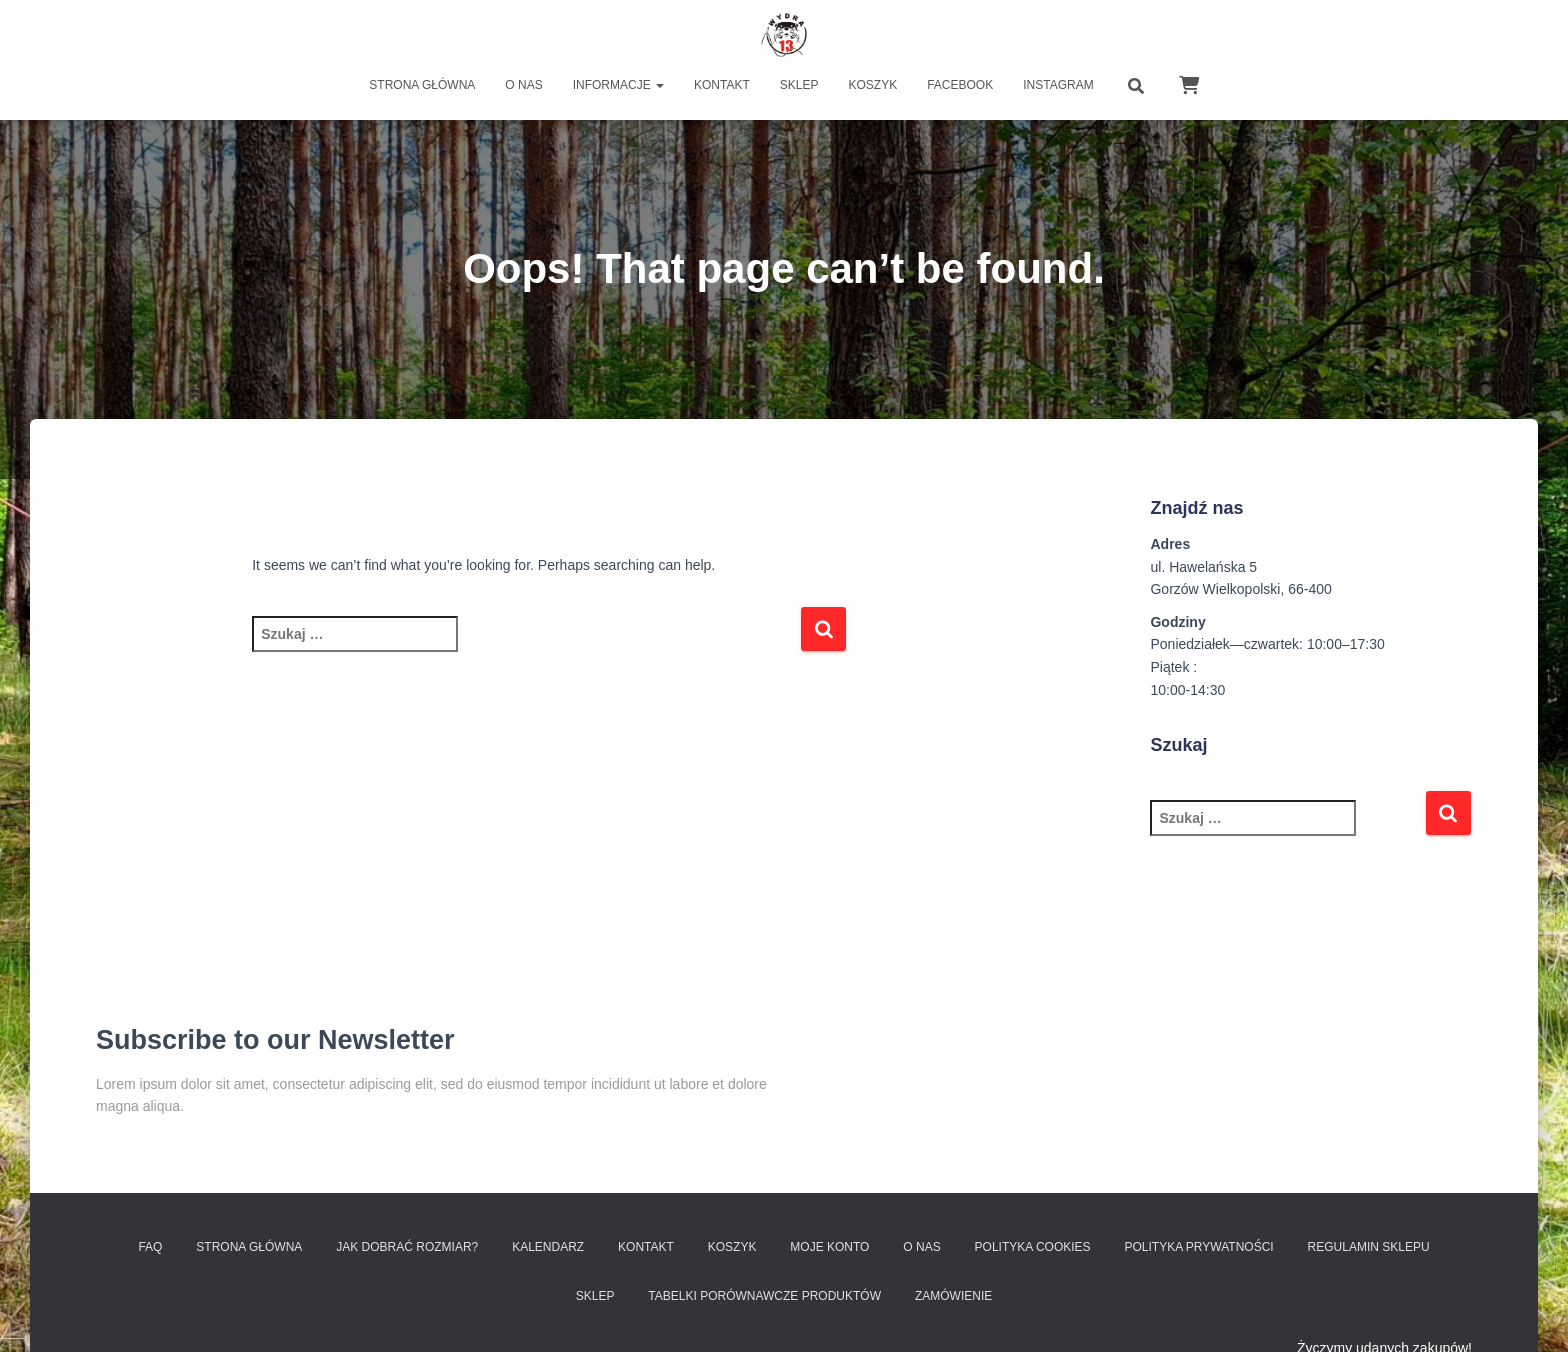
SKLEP (595, 1296)
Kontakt (722, 85)
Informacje (618, 85)
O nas (523, 85)
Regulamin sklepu (1369, 1247)
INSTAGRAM (1058, 85)
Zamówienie (953, 1296)
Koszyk (873, 85)
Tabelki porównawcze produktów (764, 1296)
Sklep (799, 85)
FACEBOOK (960, 85)
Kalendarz (548, 1247)
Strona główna (422, 85)
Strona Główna (249, 1247)
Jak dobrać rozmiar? (407, 1247)
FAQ (150, 1247)
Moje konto (829, 1247)
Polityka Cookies (1033, 1247)
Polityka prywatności (1199, 1247)
